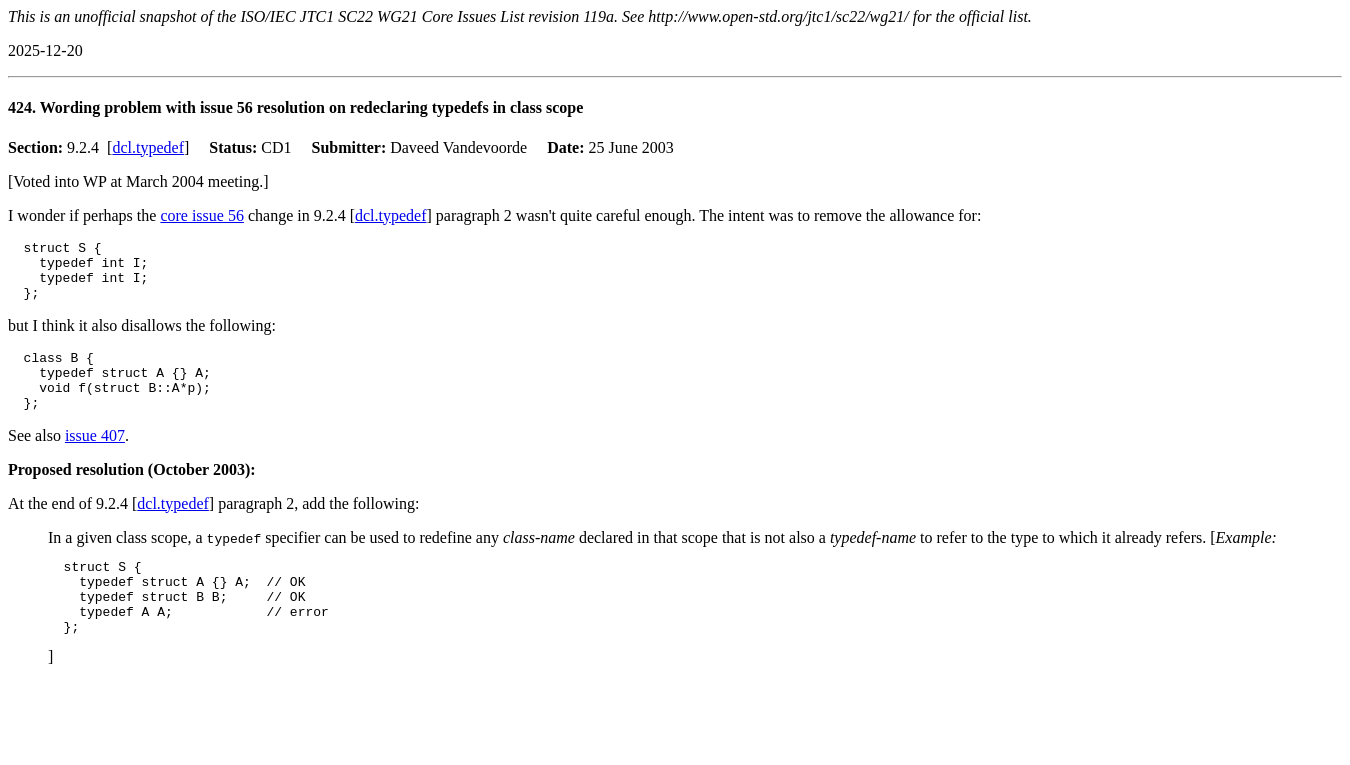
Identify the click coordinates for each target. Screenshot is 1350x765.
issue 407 (95, 459)
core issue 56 (202, 215)
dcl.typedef (148, 147)
